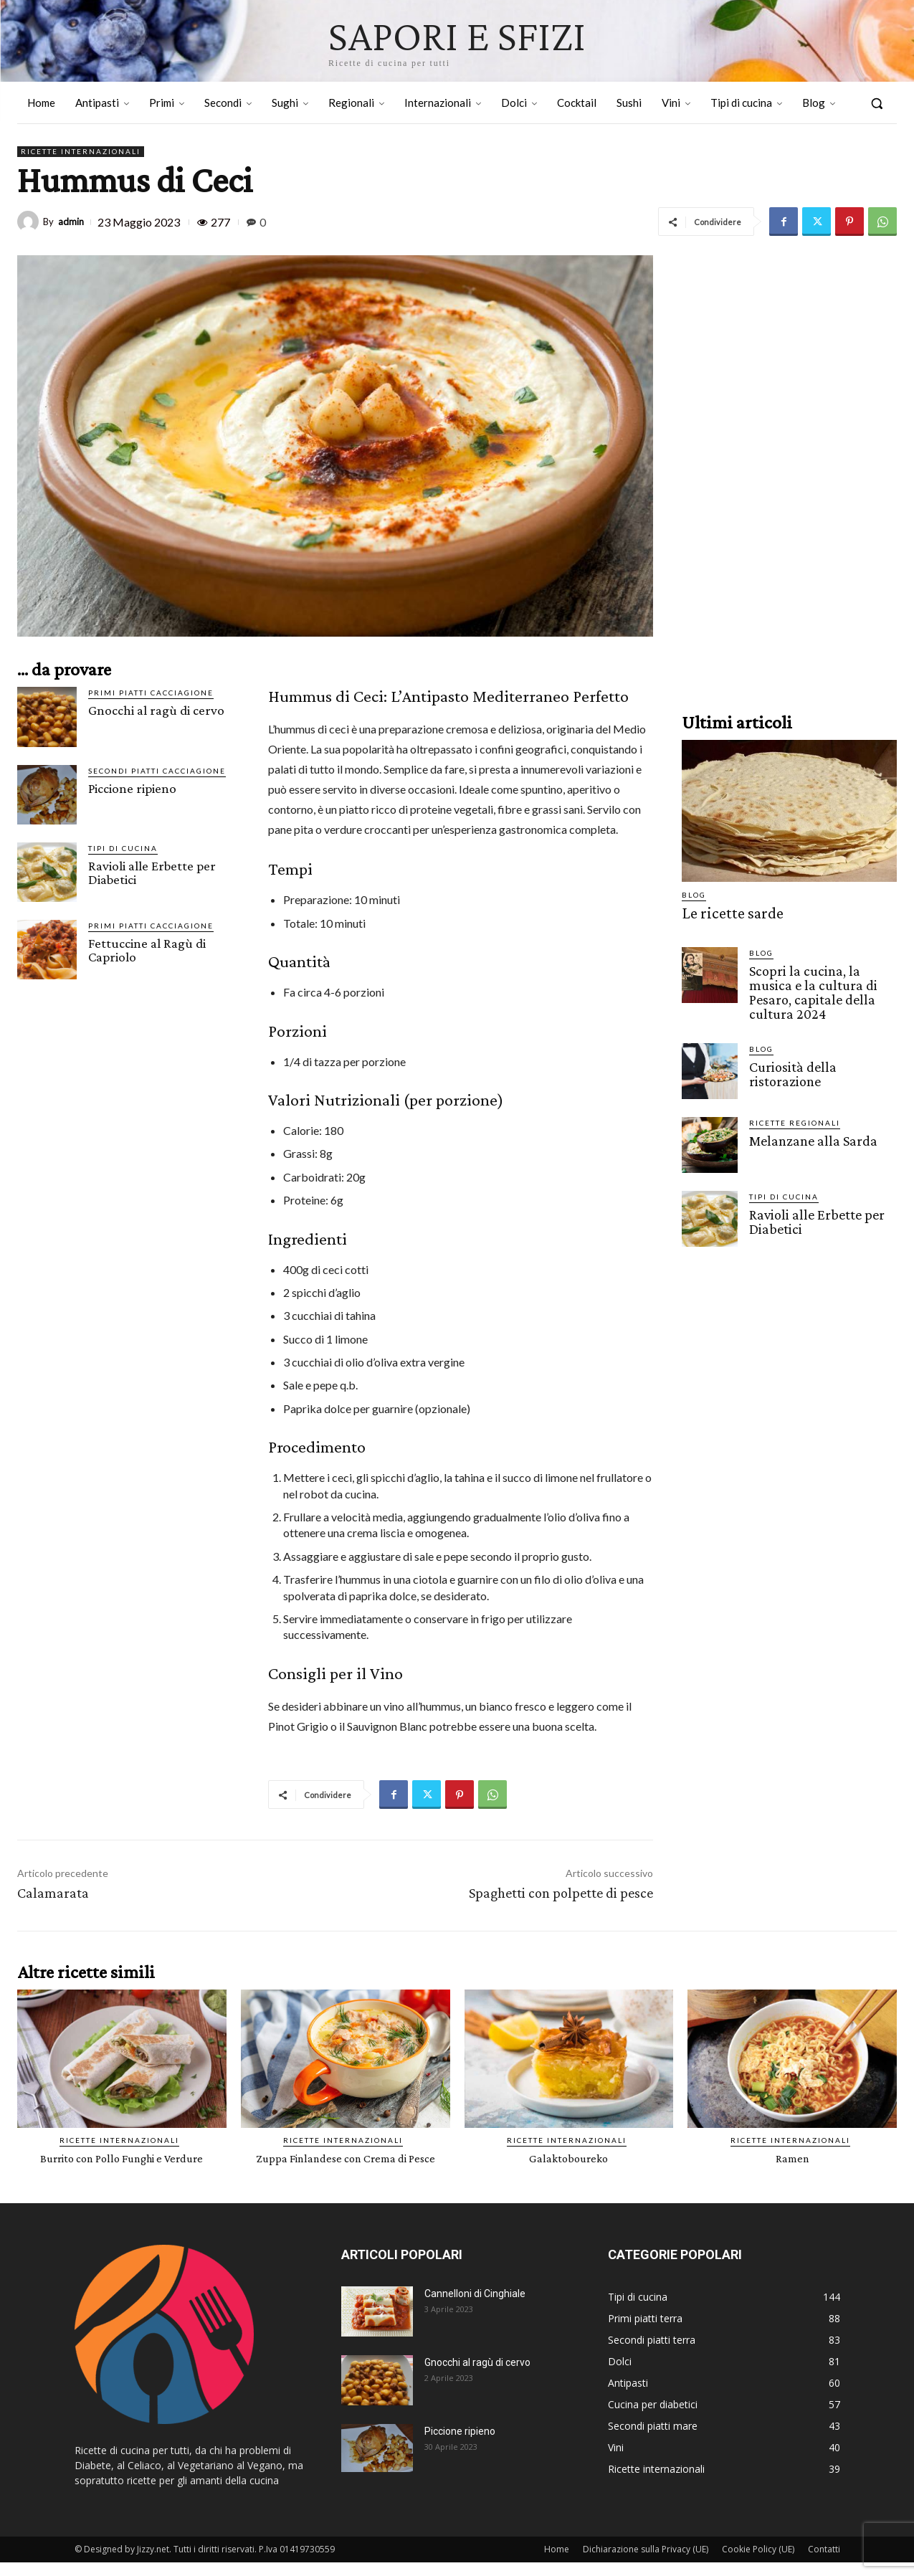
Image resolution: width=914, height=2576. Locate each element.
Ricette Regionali (794, 1117)
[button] (877, 103)
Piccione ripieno (132, 788)
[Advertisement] (789, 470)
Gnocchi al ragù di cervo (156, 710)
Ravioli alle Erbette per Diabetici (152, 872)
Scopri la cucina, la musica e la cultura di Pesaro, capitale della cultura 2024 (822, 989)
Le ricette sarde (725, 912)
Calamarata (53, 1893)
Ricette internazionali (80, 151)
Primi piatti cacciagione (151, 692)
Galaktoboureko (569, 2157)
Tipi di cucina (123, 848)
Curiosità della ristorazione (789, 1068)
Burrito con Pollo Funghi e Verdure (121, 2157)
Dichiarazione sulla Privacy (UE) (645, 2563)
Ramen (792, 2157)
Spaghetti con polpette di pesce (561, 1893)
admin (71, 222)
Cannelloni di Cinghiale (474, 2307)
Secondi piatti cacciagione (157, 770)
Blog (694, 894)
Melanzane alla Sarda (809, 1135)
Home (556, 2563)
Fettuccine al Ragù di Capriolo (147, 950)
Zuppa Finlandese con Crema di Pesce (345, 2164)
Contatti (824, 2563)
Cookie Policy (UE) (758, 2563)
